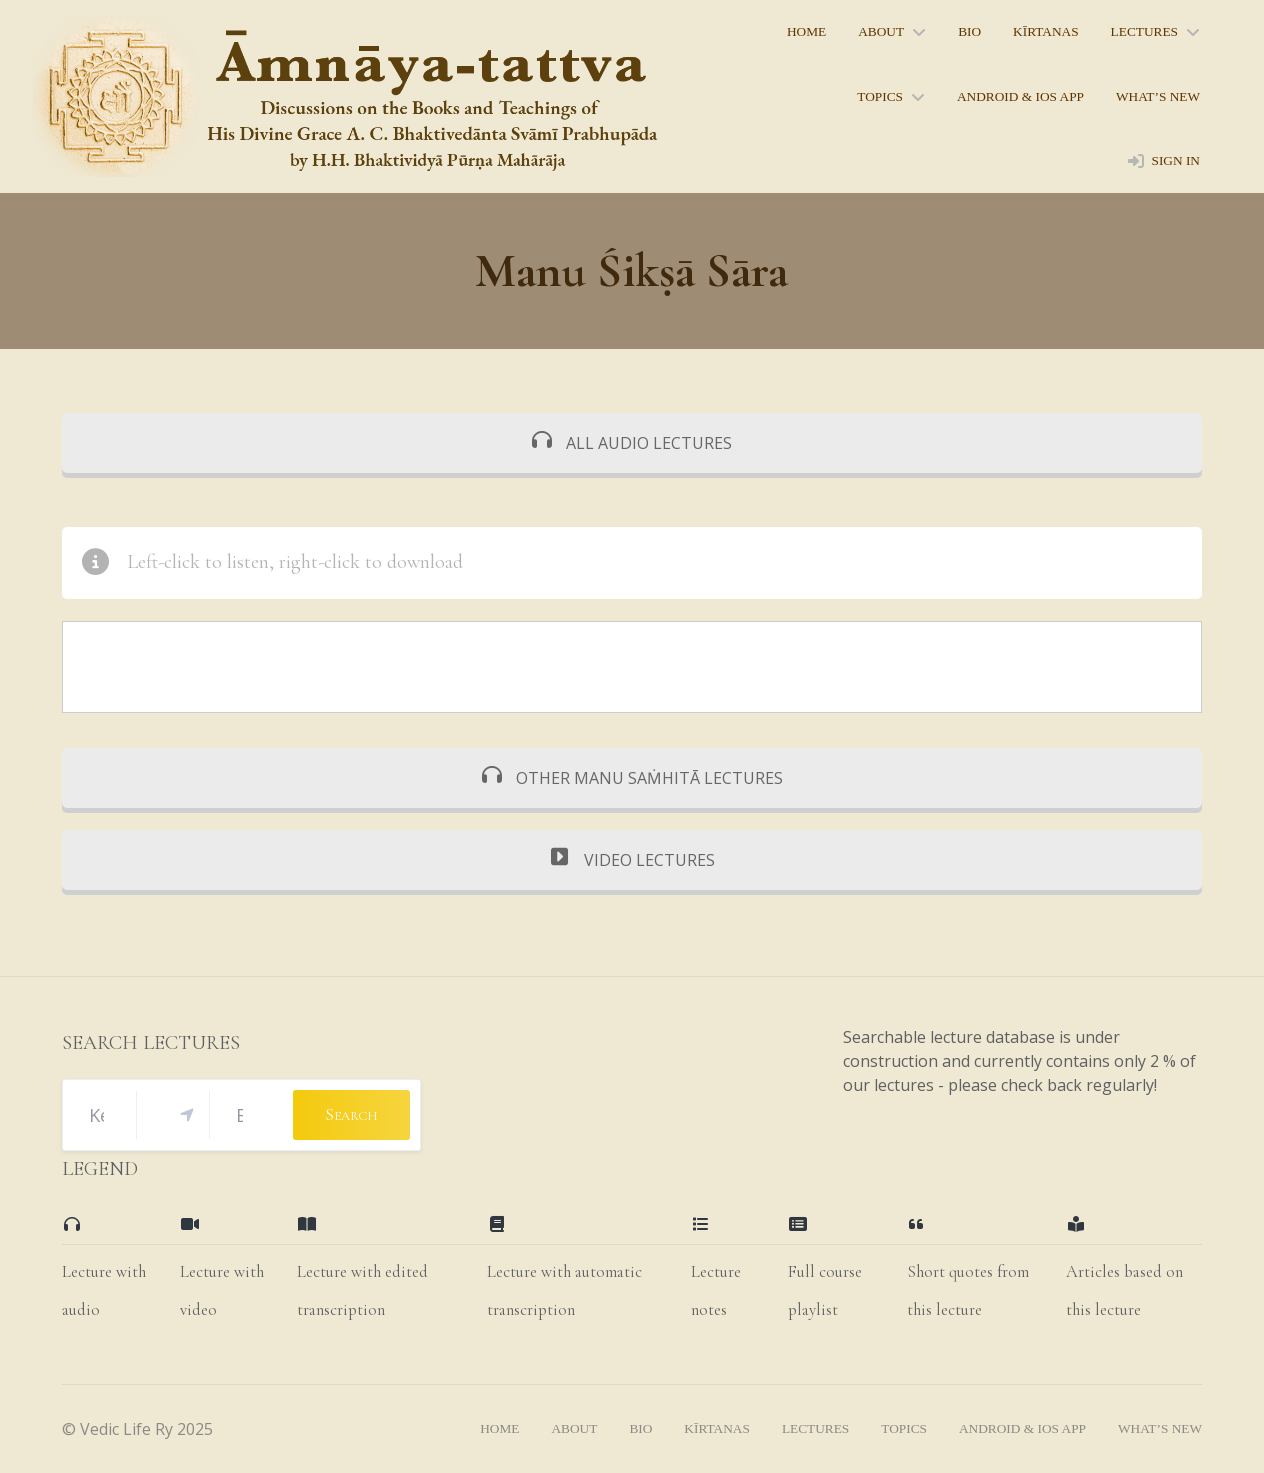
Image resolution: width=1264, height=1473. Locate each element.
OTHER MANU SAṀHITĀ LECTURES (632, 778)
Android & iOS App (1020, 96)
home (806, 31)
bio (969, 31)
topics (880, 96)
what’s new (1158, 96)
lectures (1144, 31)
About (881, 31)
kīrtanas (1046, 31)
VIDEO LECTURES (632, 860)
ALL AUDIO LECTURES (632, 443)
